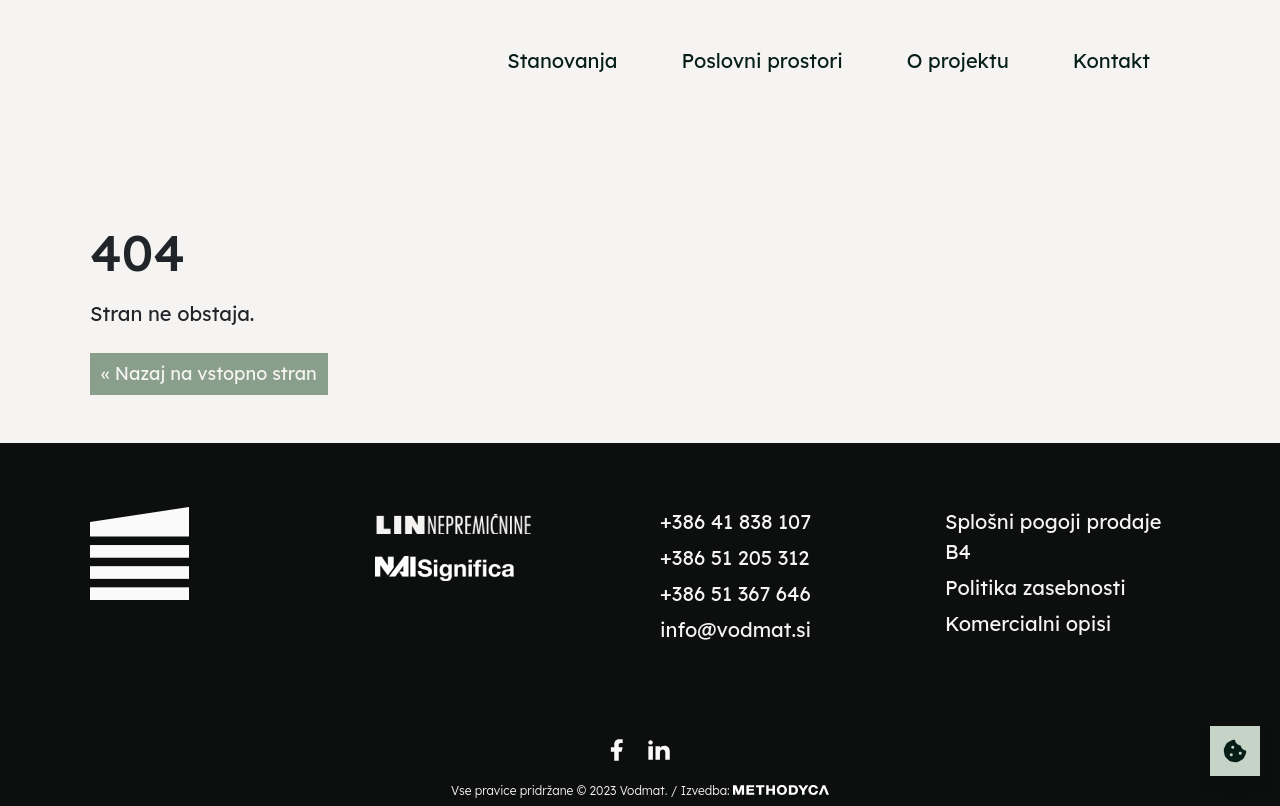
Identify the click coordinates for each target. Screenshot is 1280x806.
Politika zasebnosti (1035, 587)
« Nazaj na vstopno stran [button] (209, 373)
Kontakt (1111, 60)
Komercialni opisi (1028, 623)
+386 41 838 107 (735, 521)
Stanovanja (562, 60)
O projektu (958, 60)
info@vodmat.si (735, 629)
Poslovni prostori (761, 60)
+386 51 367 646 (735, 593)
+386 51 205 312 (734, 557)
